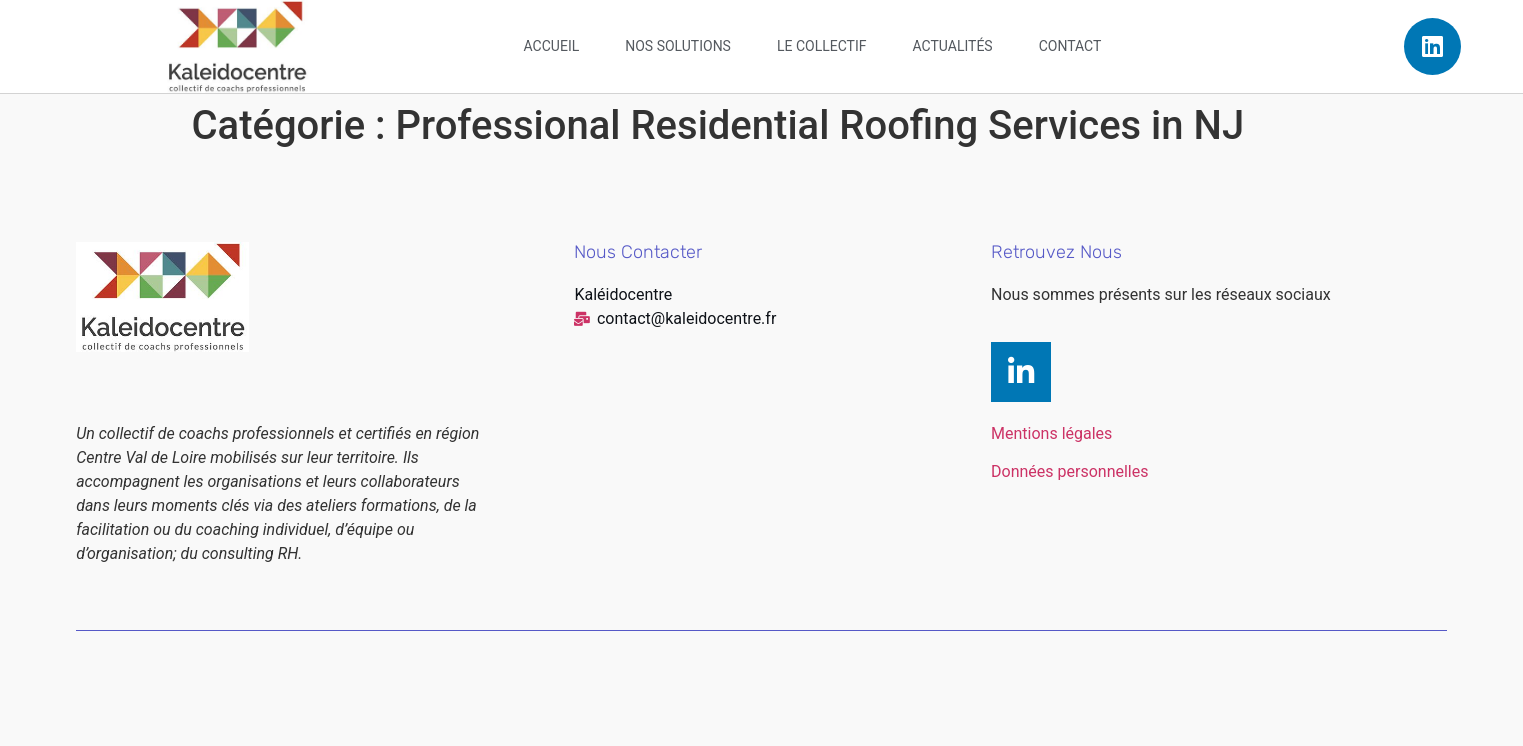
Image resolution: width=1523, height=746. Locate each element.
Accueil (552, 46)
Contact (1070, 46)
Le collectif (822, 46)
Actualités (953, 46)
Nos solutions (678, 46)
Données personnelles (1069, 471)
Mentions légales (1051, 433)
